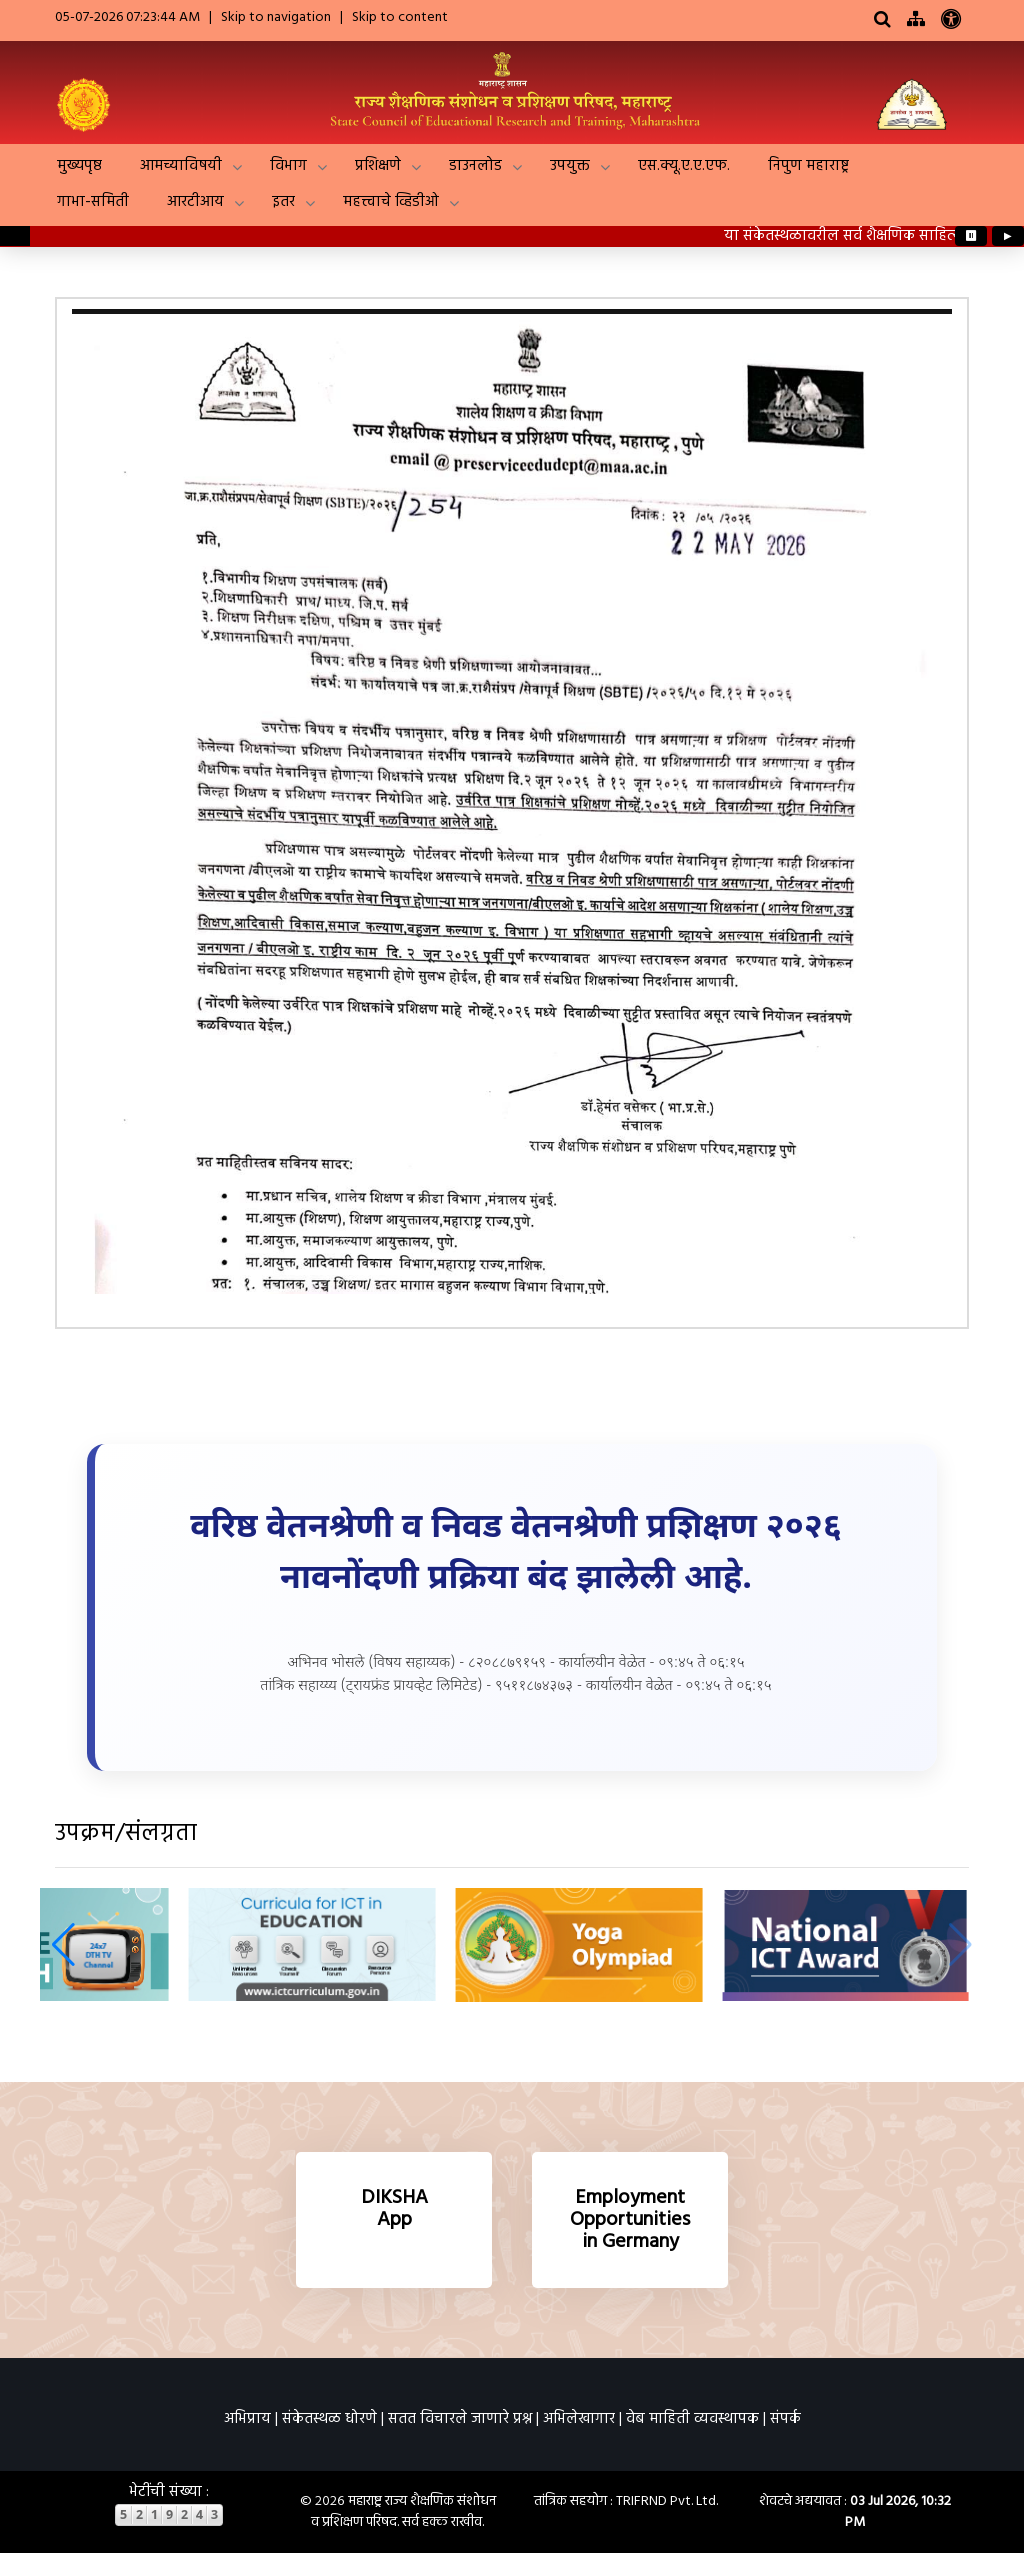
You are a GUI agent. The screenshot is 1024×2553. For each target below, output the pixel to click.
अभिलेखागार (579, 2419)
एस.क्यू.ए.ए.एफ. (684, 166)
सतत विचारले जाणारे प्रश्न (460, 2419)
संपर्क (785, 2419)
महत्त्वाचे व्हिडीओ (391, 202)
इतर (283, 202)
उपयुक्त (570, 166)
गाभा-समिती (93, 202)
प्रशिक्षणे (378, 166)
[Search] (882, 20)
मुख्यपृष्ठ (79, 166)
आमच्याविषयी (181, 166)
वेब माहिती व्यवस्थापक (692, 2419)
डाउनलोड (475, 166)
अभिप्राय (247, 2419)
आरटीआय (195, 202)
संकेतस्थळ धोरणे (329, 2419)
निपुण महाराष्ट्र (808, 166)
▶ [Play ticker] (1008, 236)
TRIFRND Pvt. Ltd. (667, 2501)
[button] (63, 1945)
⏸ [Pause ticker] (971, 236)
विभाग (288, 166)
